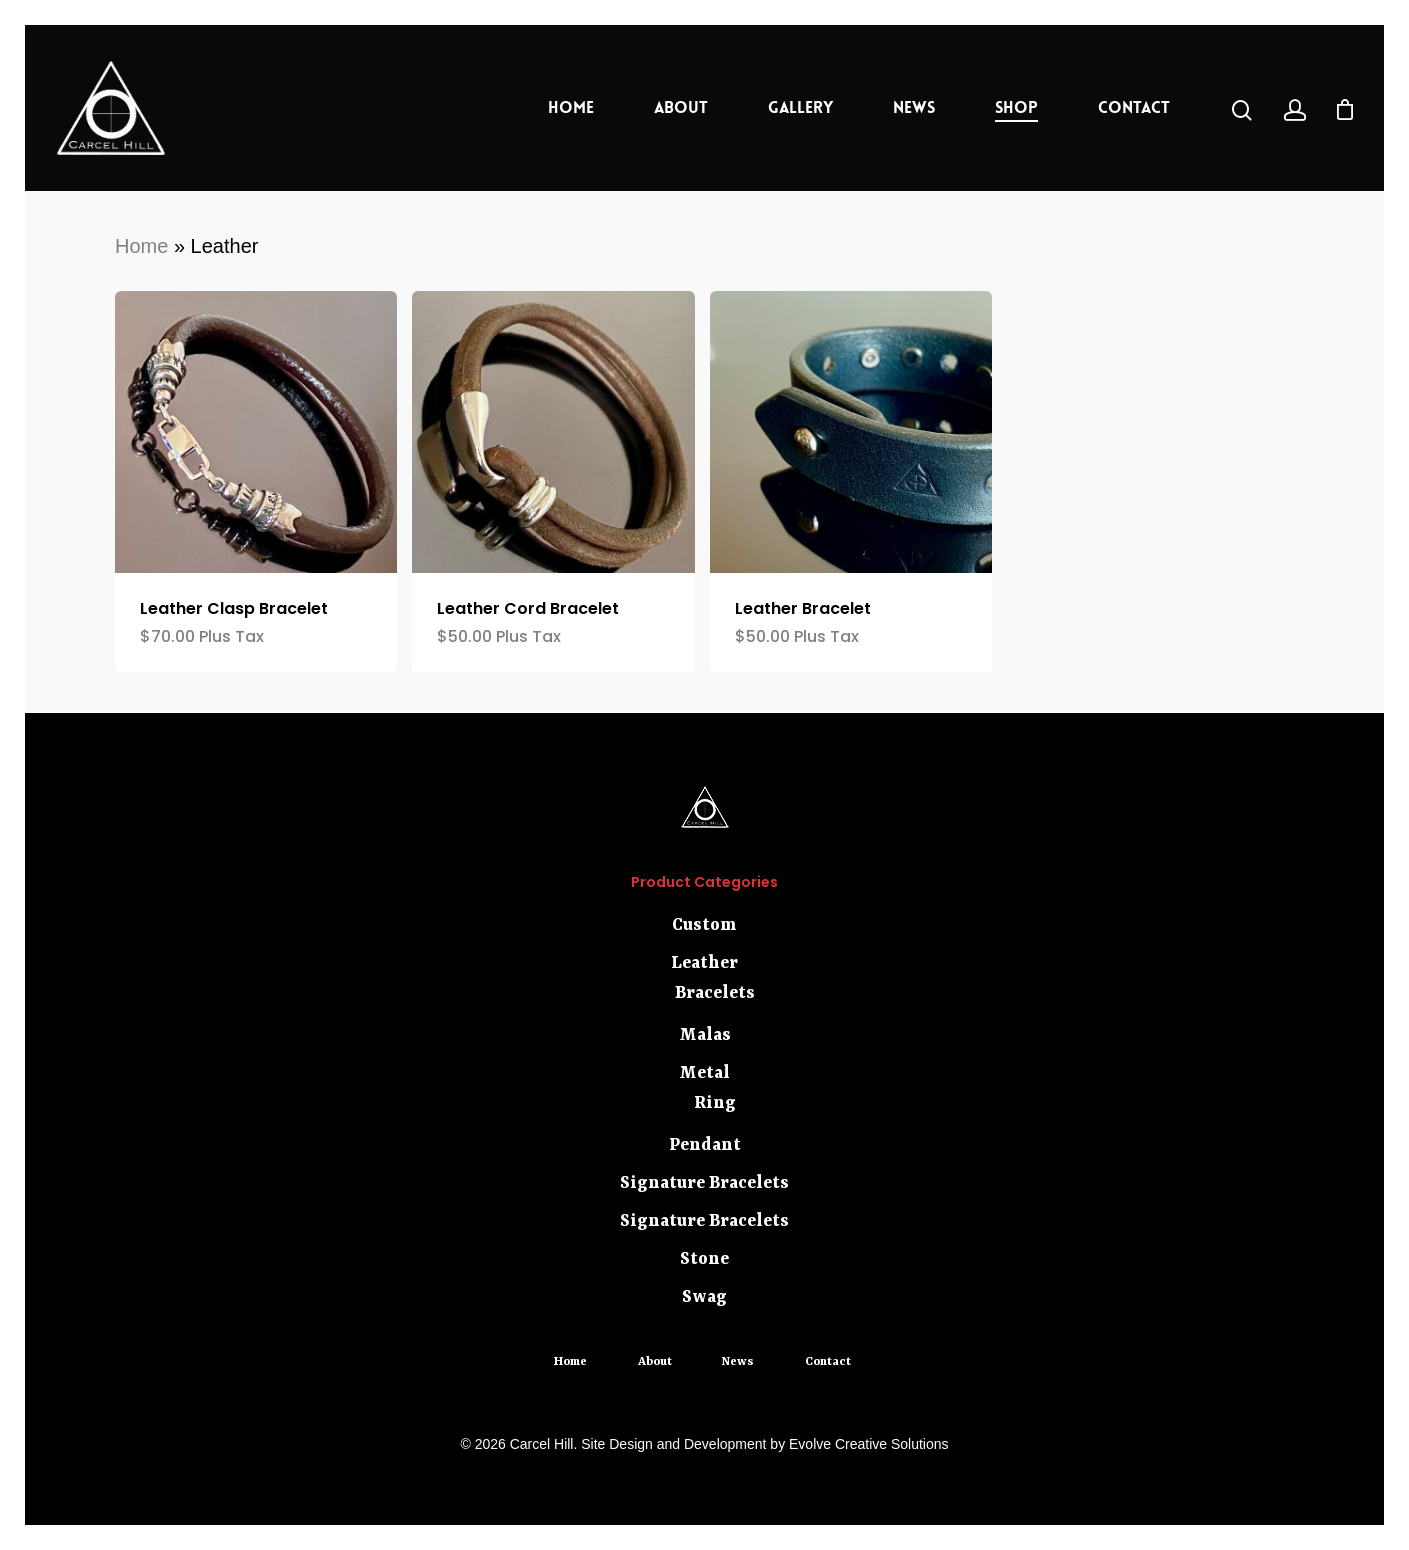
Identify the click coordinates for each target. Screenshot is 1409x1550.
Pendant (705, 1145)
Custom (704, 925)
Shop (1016, 107)
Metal (704, 1073)
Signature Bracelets (704, 1183)
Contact (1134, 107)
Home (571, 107)
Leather (704, 963)
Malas (705, 1035)
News (914, 107)
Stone (704, 1259)
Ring (715, 1103)
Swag (704, 1297)
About (681, 107)
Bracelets (715, 993)
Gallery (800, 107)
